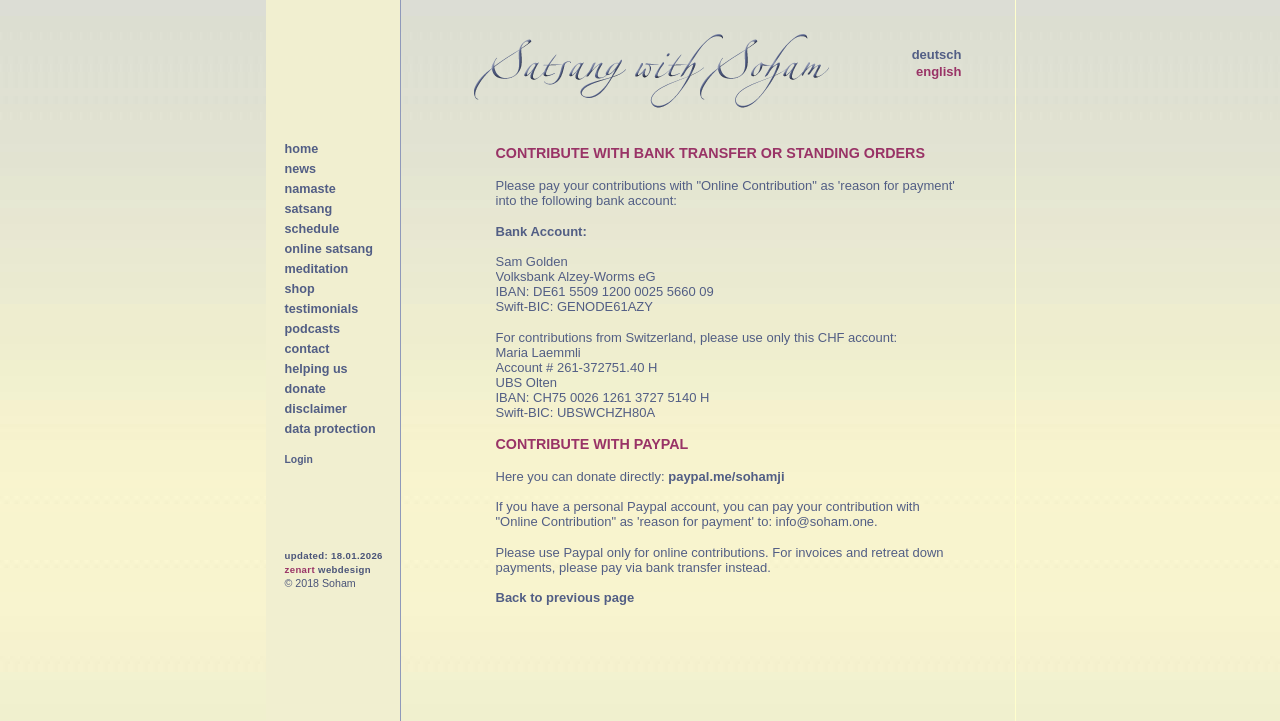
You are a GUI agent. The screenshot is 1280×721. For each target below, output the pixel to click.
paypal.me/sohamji (726, 476)
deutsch (937, 54)
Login (299, 459)
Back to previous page (565, 597)
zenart (300, 569)
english (939, 71)
